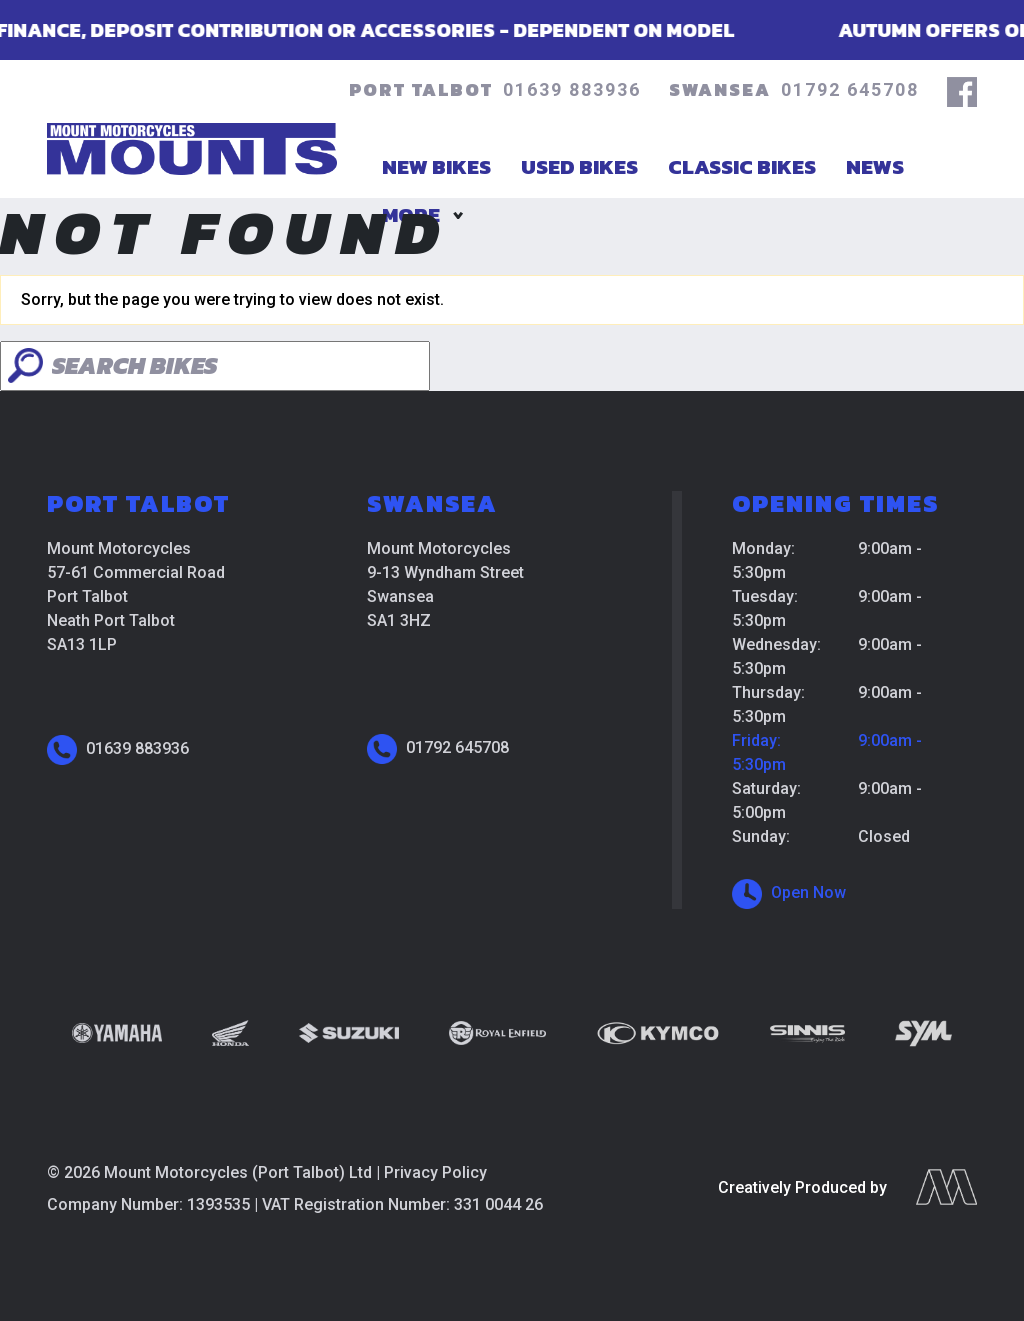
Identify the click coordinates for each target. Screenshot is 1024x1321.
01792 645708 (850, 89)
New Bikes (436, 166)
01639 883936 (572, 89)
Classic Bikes (742, 166)
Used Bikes (579, 166)
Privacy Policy (435, 1172)
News (875, 166)
